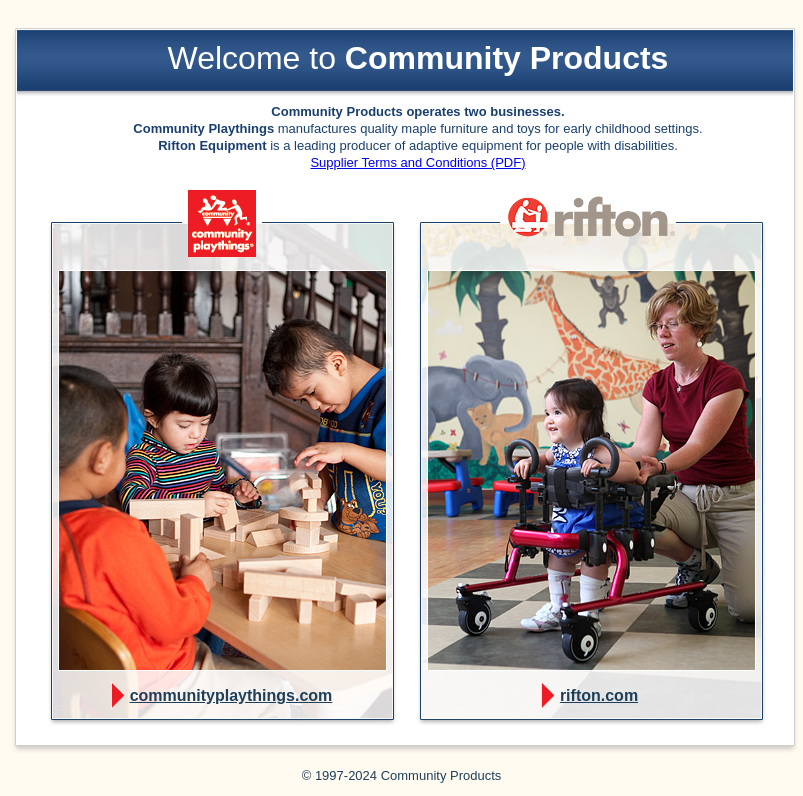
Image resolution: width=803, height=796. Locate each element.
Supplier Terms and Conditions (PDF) (417, 162)
